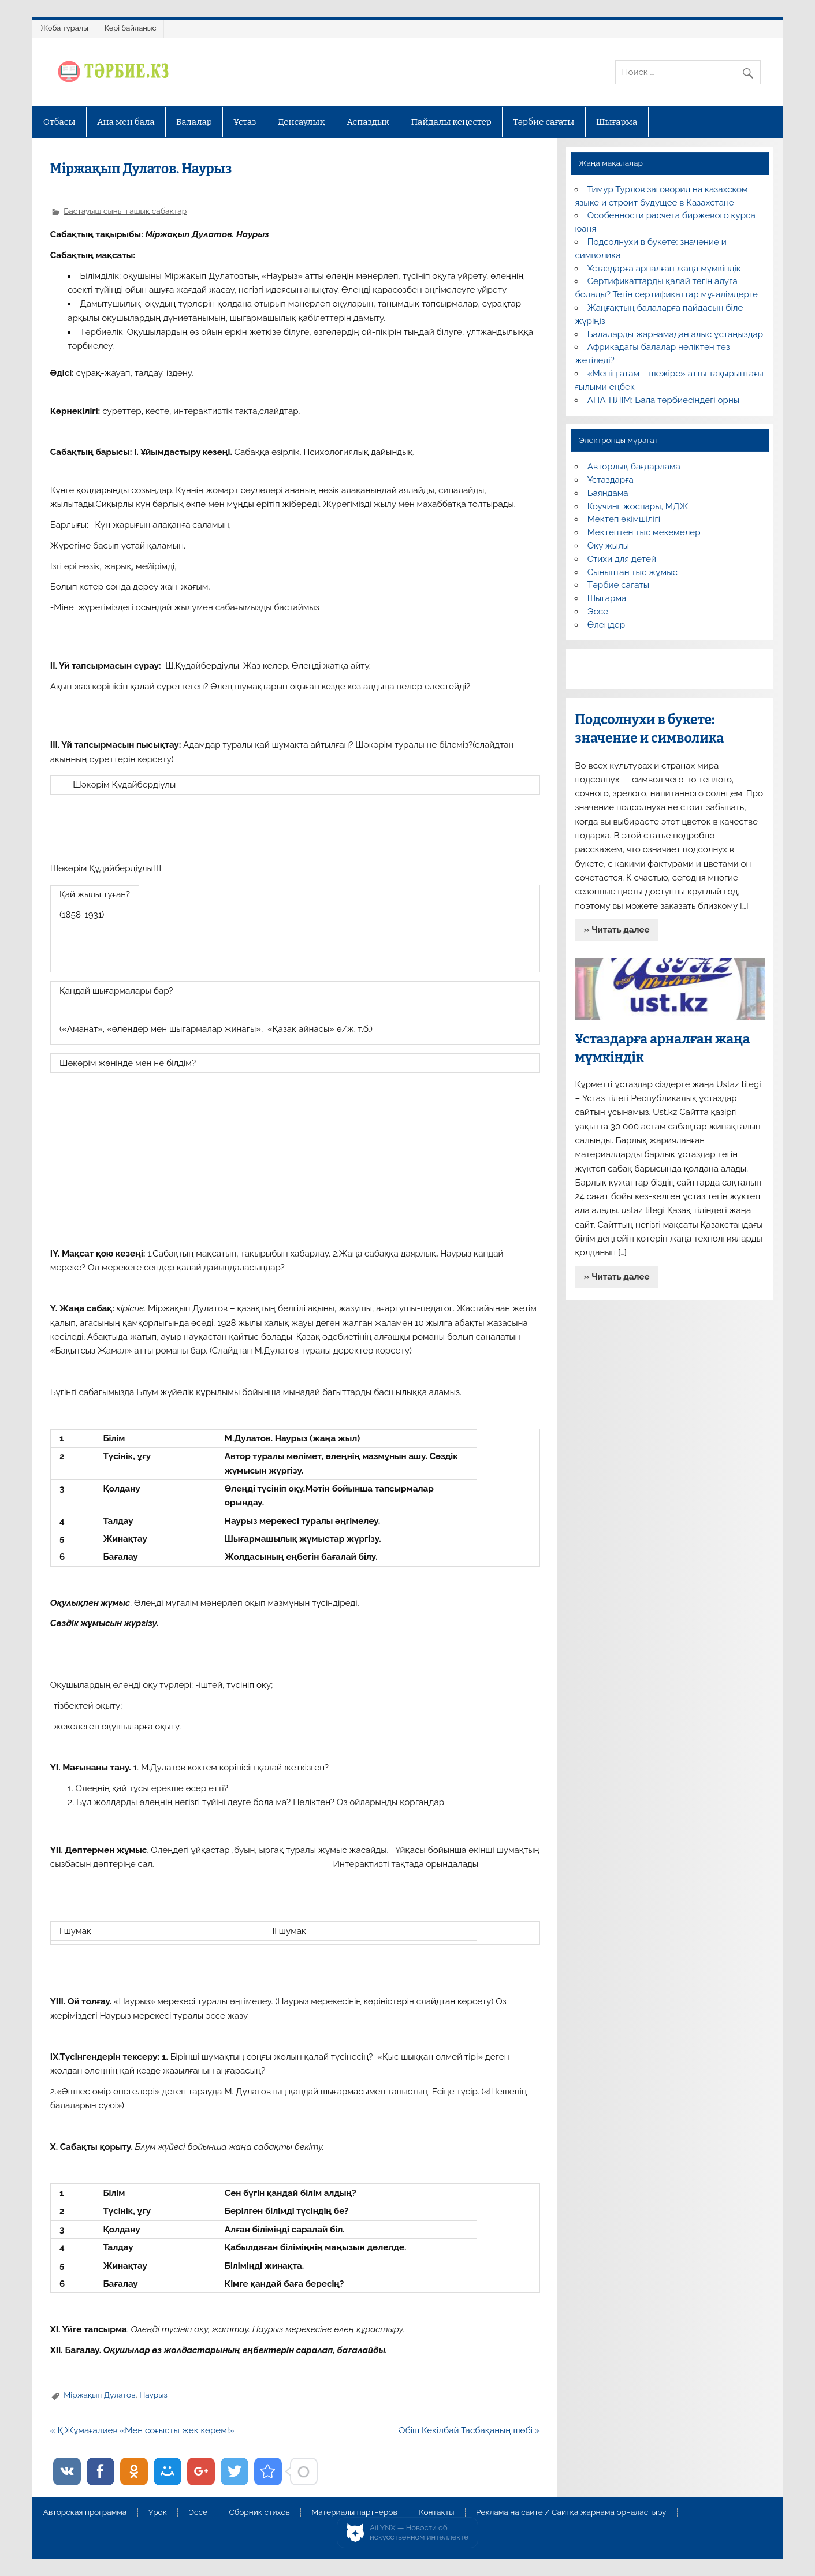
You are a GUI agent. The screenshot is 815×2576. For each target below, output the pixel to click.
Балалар (194, 122)
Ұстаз (244, 122)
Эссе (597, 611)
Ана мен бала (126, 122)
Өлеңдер (606, 625)
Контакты (436, 2512)
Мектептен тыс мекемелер (644, 532)
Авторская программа (85, 2512)
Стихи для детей (621, 559)
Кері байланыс (131, 28)
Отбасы (59, 122)
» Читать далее (617, 929)
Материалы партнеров (354, 2512)
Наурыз (153, 2394)
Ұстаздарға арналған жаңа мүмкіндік (664, 268)
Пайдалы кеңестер (451, 122)
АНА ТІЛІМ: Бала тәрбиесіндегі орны (663, 400)
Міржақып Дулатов (99, 2394)
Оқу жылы (608, 545)
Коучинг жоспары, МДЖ (638, 506)
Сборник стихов (259, 2512)
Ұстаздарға (610, 480)
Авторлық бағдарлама (633, 466)
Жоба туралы (64, 28)
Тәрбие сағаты (543, 122)
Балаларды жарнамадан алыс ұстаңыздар (675, 334)
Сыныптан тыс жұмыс (632, 572)
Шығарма (617, 122)
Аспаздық (368, 122)
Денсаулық (301, 122)
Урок (157, 2512)
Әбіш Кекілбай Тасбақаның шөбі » (469, 2430)
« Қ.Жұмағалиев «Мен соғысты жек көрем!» (142, 2430)
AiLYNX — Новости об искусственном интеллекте (419, 2532)
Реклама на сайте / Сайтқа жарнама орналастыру (571, 2512)
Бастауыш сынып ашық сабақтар (125, 210)
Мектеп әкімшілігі (623, 519)
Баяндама (607, 493)
